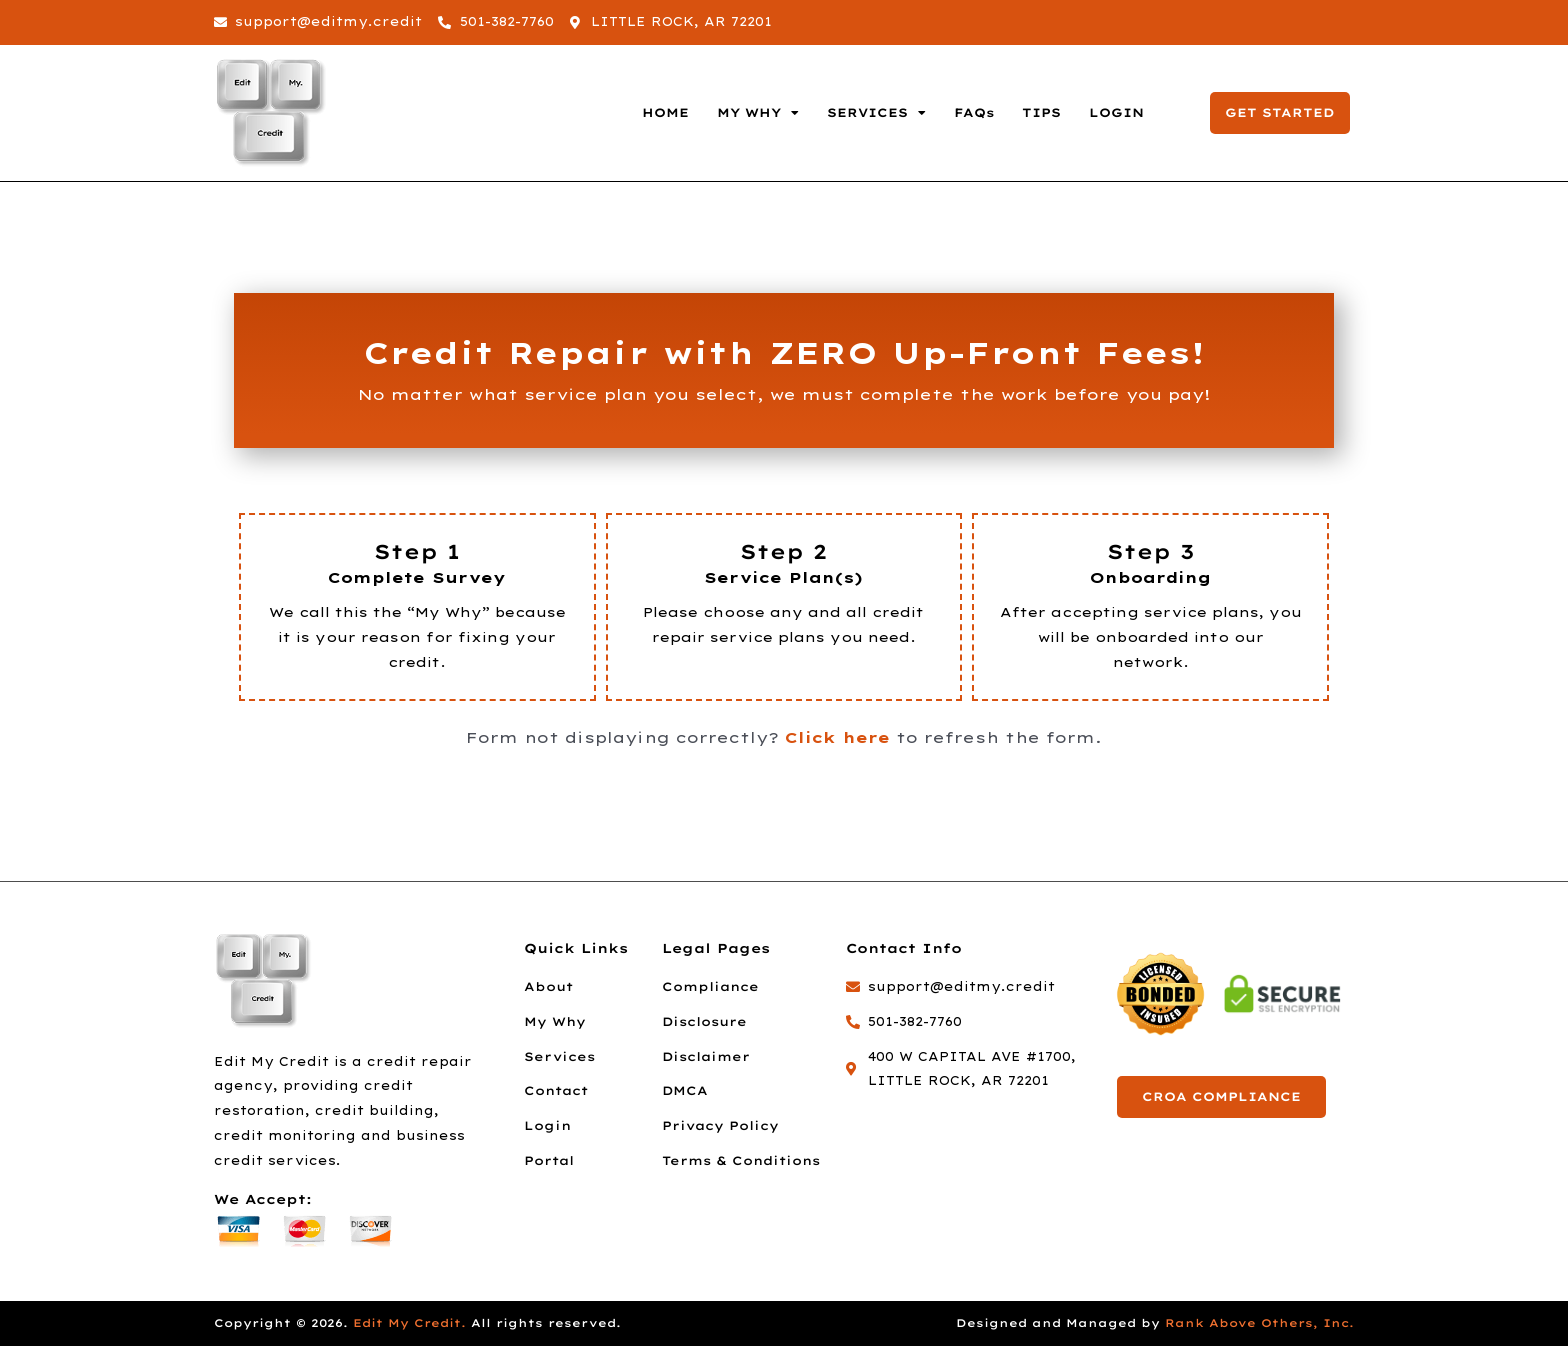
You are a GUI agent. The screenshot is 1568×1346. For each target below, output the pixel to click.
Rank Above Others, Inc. (1259, 1323)
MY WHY (758, 113)
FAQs (974, 112)
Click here (837, 737)
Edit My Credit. (409, 1323)
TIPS (1041, 112)
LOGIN (1116, 112)
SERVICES (876, 113)
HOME (665, 112)
